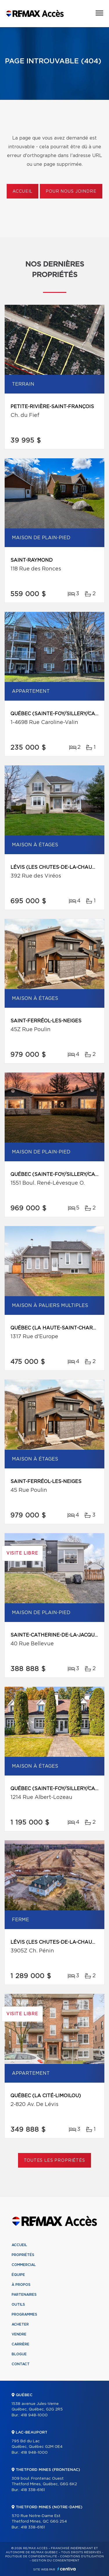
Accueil (22, 191)
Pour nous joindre (71, 191)
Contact (21, 2364)
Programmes (24, 2314)
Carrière (20, 2344)
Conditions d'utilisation (82, 2556)
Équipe (18, 2274)
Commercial (24, 2265)
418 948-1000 (34, 2415)
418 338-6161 (33, 2490)
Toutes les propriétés (54, 2161)
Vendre (19, 2334)
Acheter (20, 2324)
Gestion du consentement (55, 2560)
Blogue (19, 2354)
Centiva (66, 2569)
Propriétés (23, 2255)
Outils (18, 2304)
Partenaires (24, 2294)
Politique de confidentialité (31, 2556)
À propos (21, 2284)
